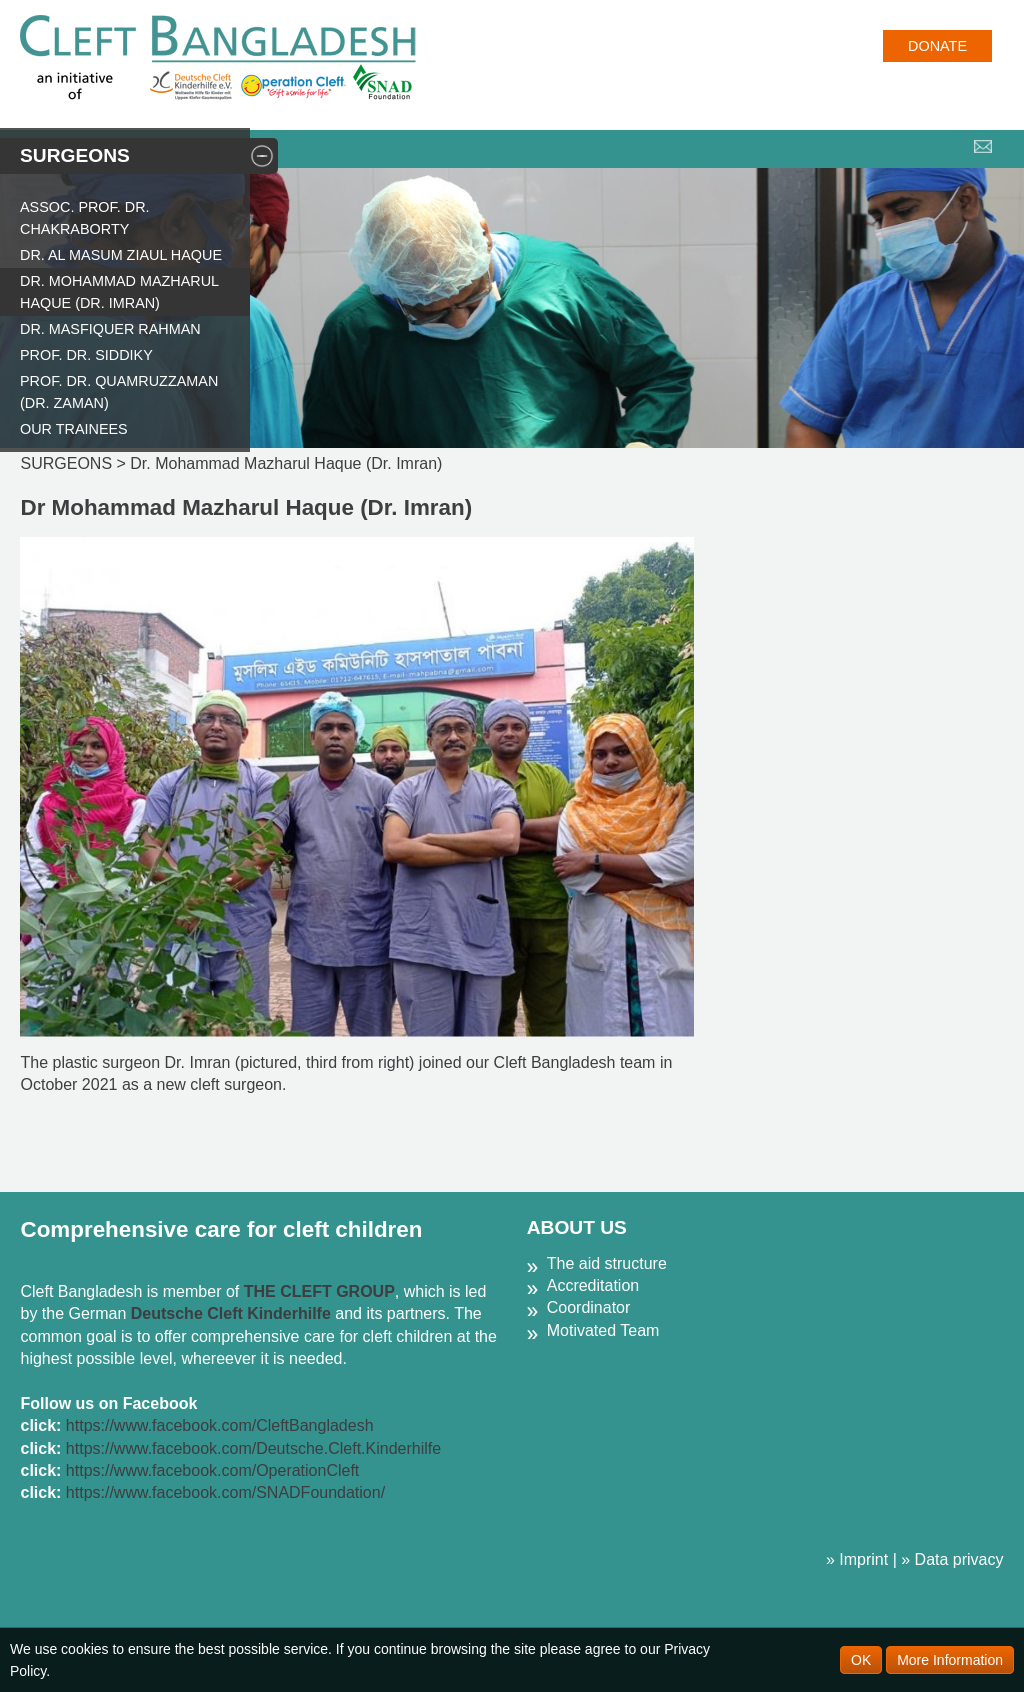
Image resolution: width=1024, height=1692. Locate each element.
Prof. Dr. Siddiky (86, 355)
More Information (950, 1660)
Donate (937, 46)
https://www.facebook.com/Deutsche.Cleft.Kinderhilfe (253, 1448)
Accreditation (593, 1285)
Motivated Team (603, 1330)
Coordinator (589, 1307)
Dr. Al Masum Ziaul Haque (121, 255)
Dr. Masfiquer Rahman (110, 329)
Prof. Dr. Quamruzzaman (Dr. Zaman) (119, 392)
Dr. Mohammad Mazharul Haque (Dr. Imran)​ (119, 292)
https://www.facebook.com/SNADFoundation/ (225, 1492)
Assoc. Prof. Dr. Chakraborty (85, 218)
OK (861, 1660)
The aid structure (607, 1263)
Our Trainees (74, 429)
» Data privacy (952, 1559)
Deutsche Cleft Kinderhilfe (231, 1313)
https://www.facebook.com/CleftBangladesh (220, 1425)
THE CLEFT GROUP (319, 1291)
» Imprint (857, 1559)
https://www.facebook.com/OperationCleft (212, 1470)
